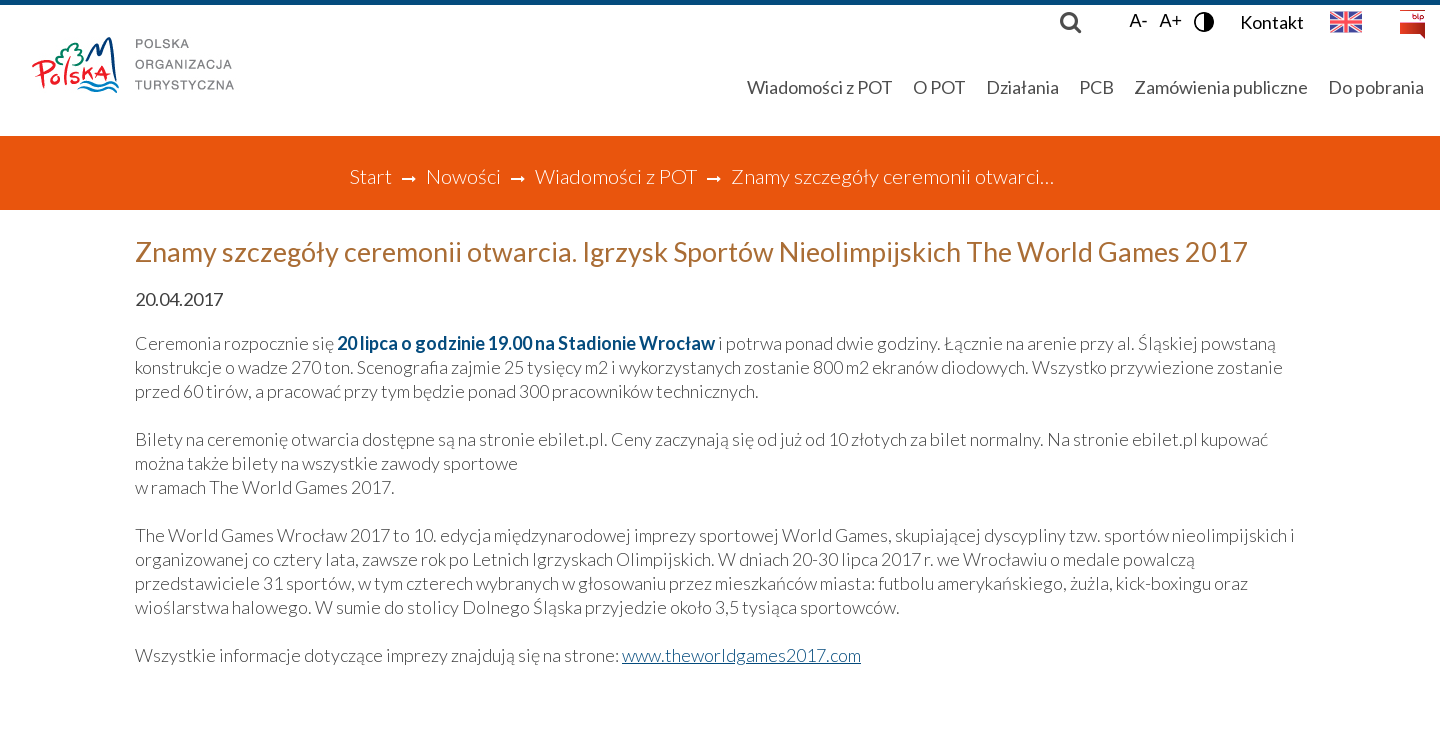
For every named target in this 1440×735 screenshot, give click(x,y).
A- (1138, 21)
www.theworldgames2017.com (741, 655)
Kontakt (1272, 22)
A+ (1170, 21)
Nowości (463, 176)
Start (370, 176)
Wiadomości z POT (616, 176)
